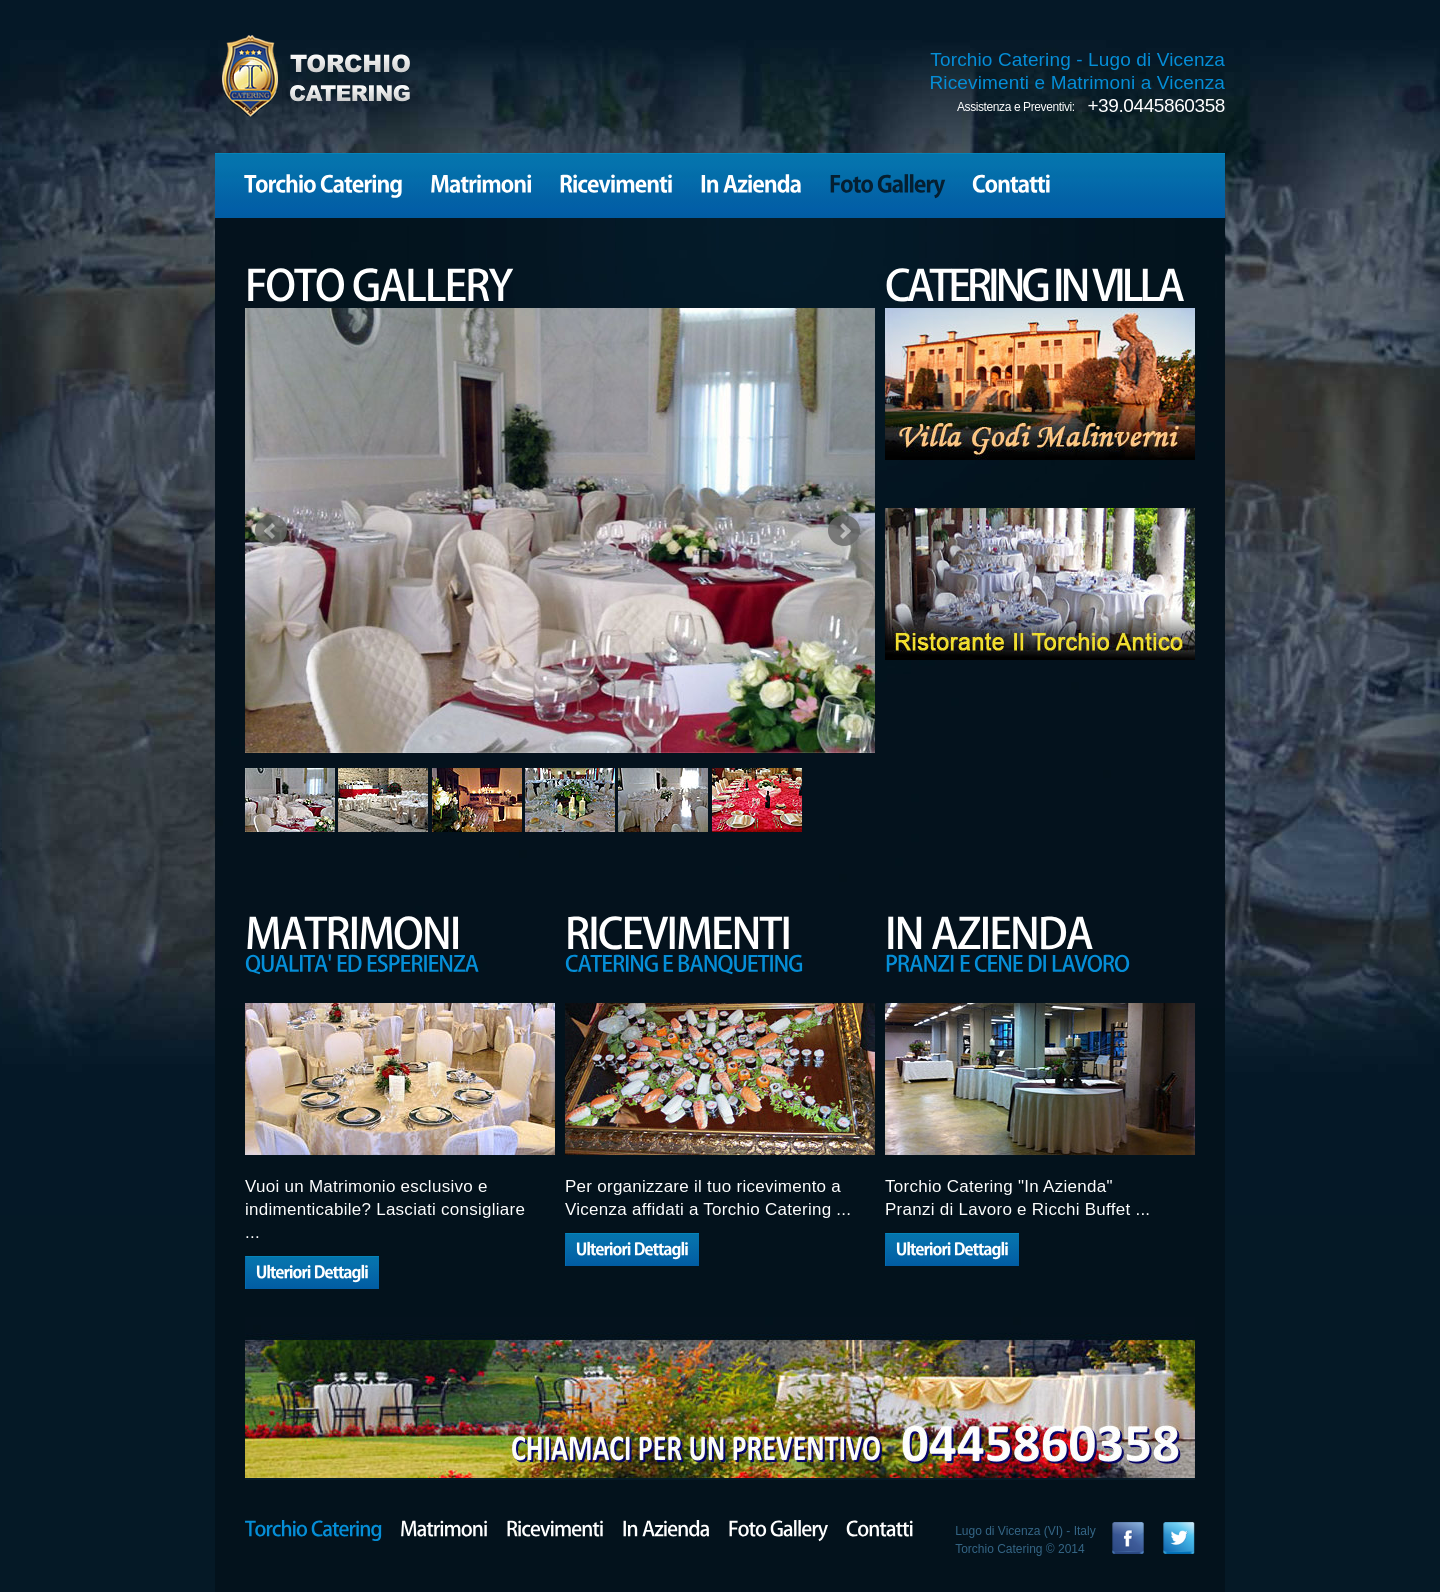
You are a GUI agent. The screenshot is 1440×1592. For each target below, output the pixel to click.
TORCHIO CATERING (315, 76)
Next (844, 531)
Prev (271, 531)
